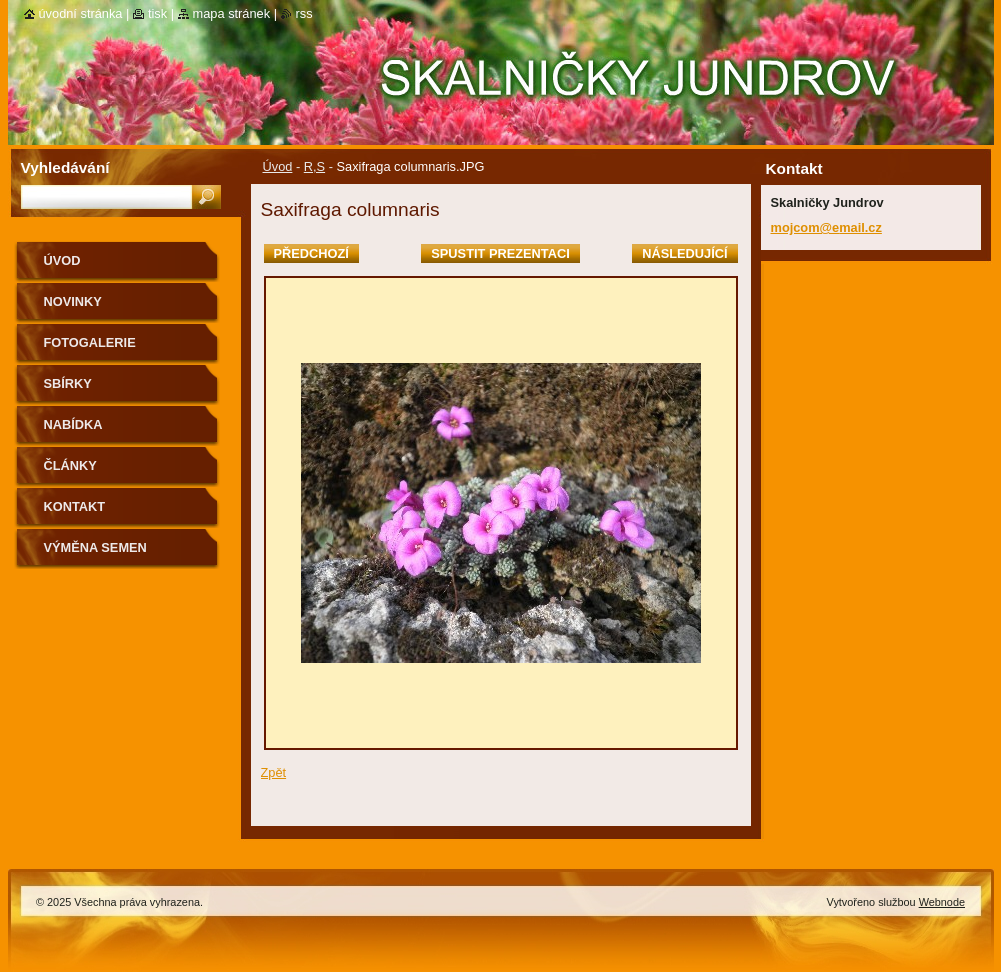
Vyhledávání (65, 167)
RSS (304, 13)
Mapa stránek (232, 13)
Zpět (274, 772)
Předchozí (311, 253)
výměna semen (95, 547)
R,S (314, 166)
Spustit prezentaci (500, 253)
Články (70, 465)
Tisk (157, 13)
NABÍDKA (73, 424)
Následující (684, 253)
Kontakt (75, 506)
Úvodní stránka (81, 13)
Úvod (278, 166)
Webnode (942, 902)
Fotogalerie (90, 342)
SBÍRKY (68, 383)
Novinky (73, 301)
